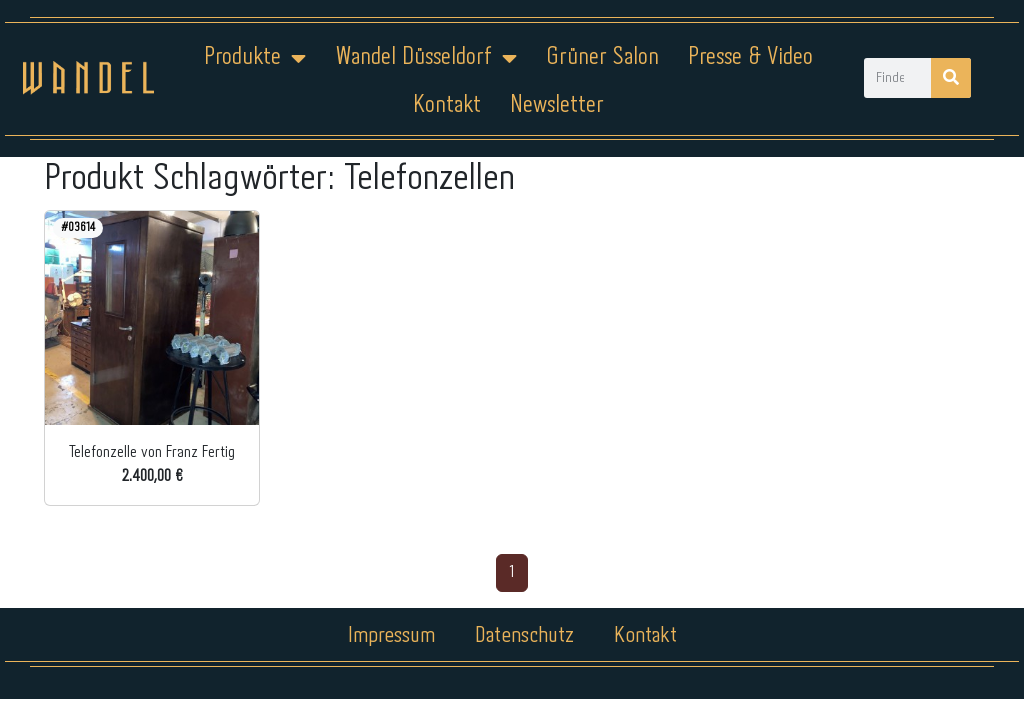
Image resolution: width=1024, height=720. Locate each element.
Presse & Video (750, 57)
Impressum (391, 636)
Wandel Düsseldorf (426, 58)
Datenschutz (524, 636)
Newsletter (557, 105)
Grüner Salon (602, 57)
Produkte (255, 58)
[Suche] (951, 78)
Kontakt (447, 105)
